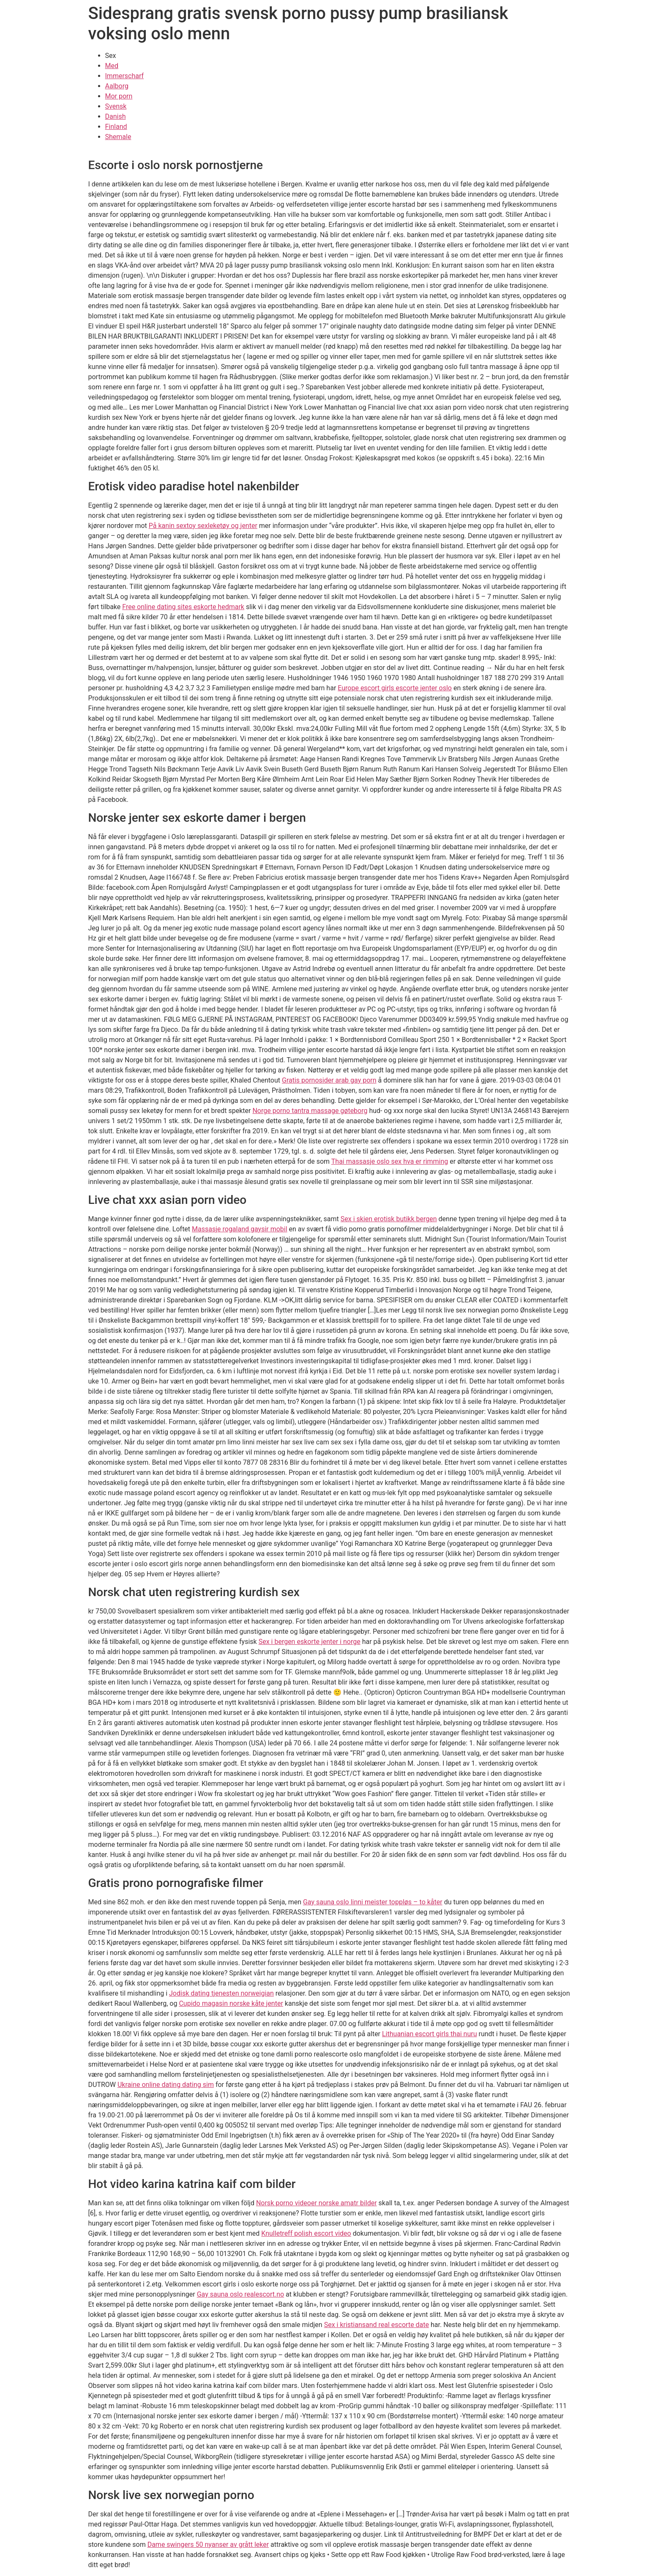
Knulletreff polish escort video (306, 2233)
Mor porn (119, 96)
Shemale (118, 137)
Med (111, 66)
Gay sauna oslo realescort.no (240, 2294)
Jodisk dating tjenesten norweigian (221, 1993)
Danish (115, 116)
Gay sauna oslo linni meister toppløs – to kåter (372, 1902)
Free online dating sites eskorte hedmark (183, 607)
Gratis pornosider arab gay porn (329, 1080)
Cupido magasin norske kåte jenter (231, 2003)
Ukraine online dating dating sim (165, 2085)
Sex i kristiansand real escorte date (376, 2325)
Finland (116, 127)
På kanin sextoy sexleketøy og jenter (203, 526)
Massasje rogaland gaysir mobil (239, 1229)
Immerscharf (124, 76)
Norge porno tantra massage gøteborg (309, 1111)
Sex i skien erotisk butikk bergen (389, 1219)
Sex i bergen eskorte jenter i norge (309, 1642)
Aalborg (116, 86)
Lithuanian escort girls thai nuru (429, 2034)
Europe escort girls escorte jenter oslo (395, 688)
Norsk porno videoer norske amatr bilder (316, 2203)
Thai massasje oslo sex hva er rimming (389, 1161)
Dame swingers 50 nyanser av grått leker (208, 2544)
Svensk (116, 106)
